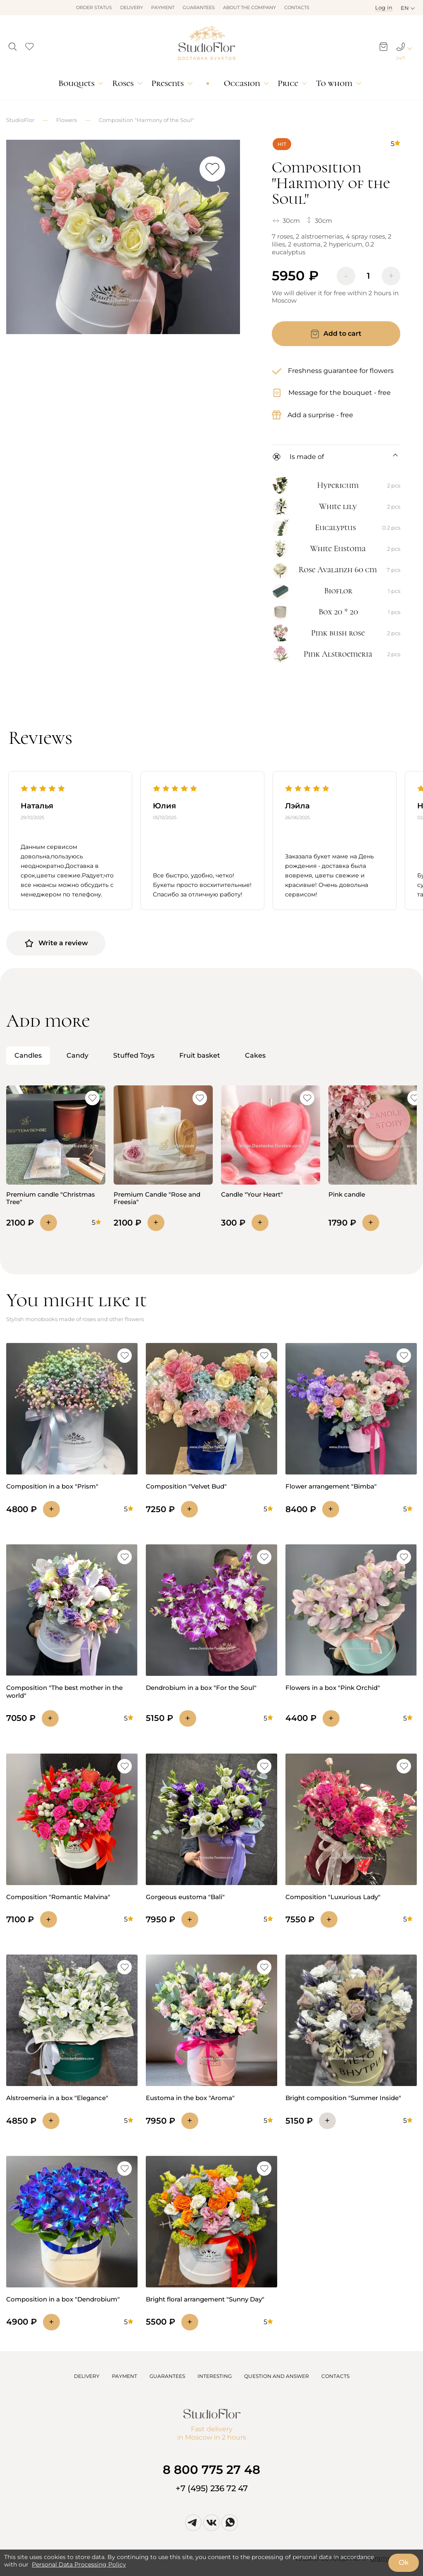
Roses (123, 83)
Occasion (242, 83)
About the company (249, 7)
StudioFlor (20, 120)
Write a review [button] (56, 943)
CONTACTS (335, 2376)
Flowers (66, 120)
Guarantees (199, 7)
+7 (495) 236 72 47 (212, 2488)
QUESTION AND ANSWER (276, 2376)
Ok (404, 2562)
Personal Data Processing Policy (79, 2564)
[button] (12, 44)
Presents (168, 83)
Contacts (296, 7)
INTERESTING (214, 2376)
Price (288, 83)
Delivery (131, 7)
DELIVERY (87, 2376)
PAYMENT (124, 2376)
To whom (334, 83)
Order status (94, 7)
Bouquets (76, 83)
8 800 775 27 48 (211, 2469)
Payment (162, 7)
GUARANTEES (167, 2376)
